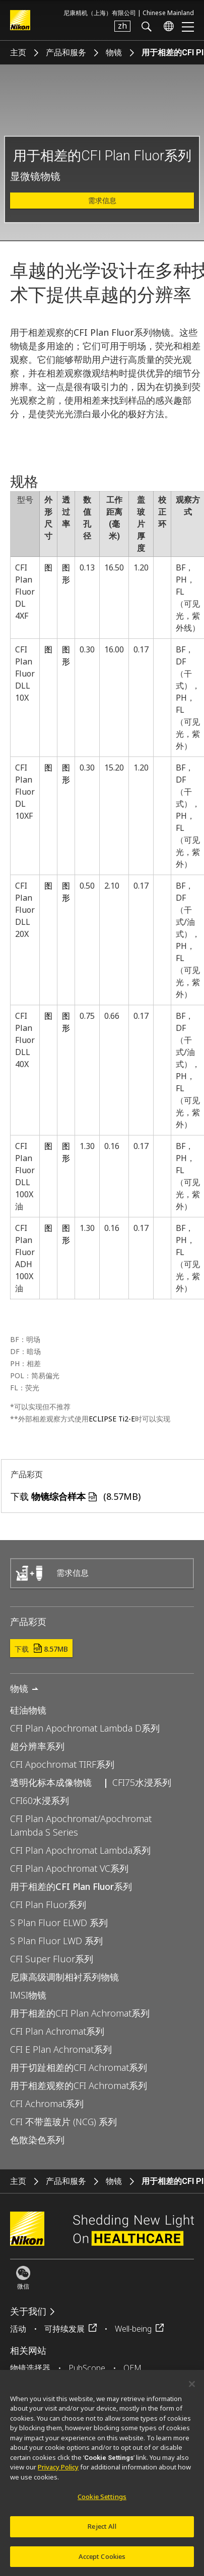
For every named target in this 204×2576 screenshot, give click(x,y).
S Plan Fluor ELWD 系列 (59, 1923)
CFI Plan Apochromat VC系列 (69, 1868)
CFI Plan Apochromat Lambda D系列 (85, 1728)
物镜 (114, 52)
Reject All (102, 2531)
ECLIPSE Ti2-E (112, 1418)
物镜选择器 (30, 2367)
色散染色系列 (37, 2140)
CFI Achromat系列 (47, 2103)
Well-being (133, 2328)
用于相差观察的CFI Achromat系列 (78, 2085)
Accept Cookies (102, 2561)
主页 (18, 52)
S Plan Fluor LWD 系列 (56, 1941)
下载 (41, 1649)
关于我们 (28, 2311)
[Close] (192, 2389)
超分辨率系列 (37, 1746)
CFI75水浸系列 (141, 1782)
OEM (132, 2367)
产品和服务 (66, 52)
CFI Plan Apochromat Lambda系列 (80, 1850)
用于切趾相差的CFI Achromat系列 (78, 2067)
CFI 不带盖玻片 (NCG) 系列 (63, 2122)
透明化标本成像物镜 (51, 1782)
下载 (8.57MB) (76, 1496)
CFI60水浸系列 (39, 1800)
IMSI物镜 (28, 1995)
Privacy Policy (58, 2472)
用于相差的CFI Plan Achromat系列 (80, 2013)
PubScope (87, 2367)
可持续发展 (64, 2328)
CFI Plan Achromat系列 (57, 2031)
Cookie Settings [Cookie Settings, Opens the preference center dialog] (102, 2502)
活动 (18, 2328)
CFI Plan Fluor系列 (48, 1904)
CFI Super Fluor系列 (51, 1959)
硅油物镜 (28, 1710)
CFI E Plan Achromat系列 (61, 2049)
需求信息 (102, 201)
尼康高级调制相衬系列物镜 (64, 1977)
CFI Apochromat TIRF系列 (62, 1764)
